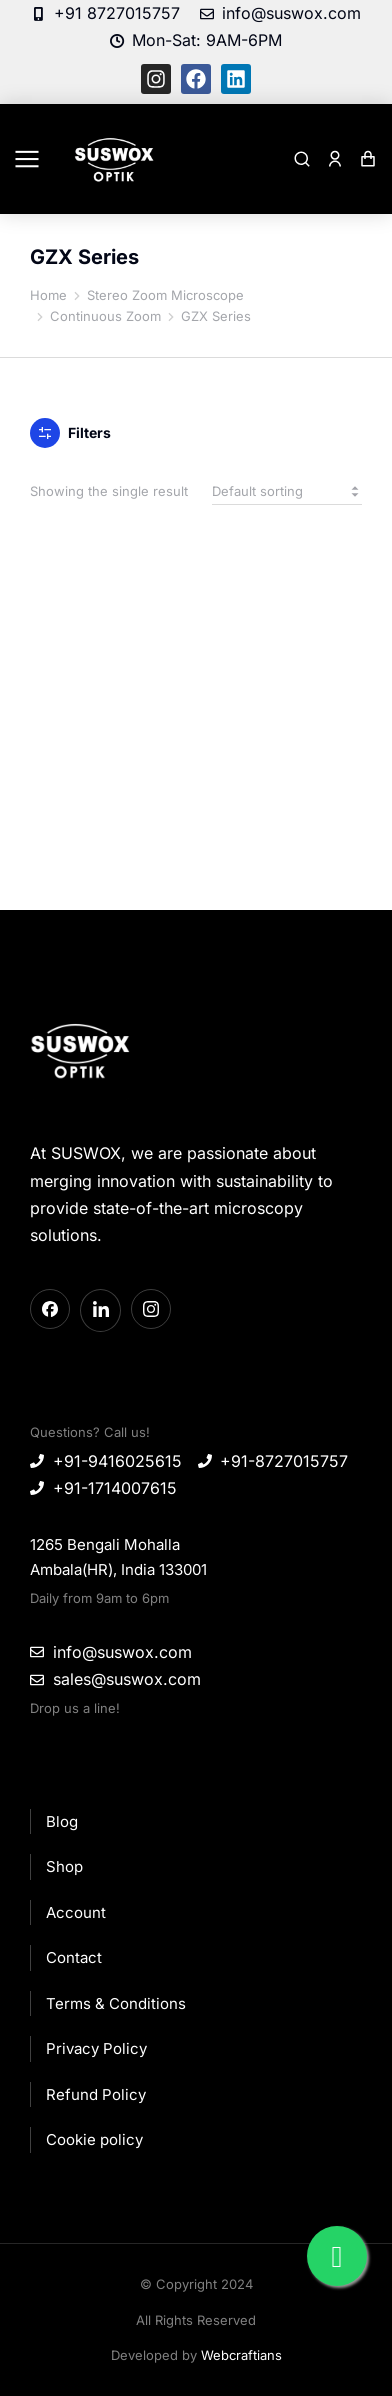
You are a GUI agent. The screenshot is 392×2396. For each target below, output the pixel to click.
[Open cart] (368, 159)
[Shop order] (287, 491)
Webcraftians (241, 2355)
